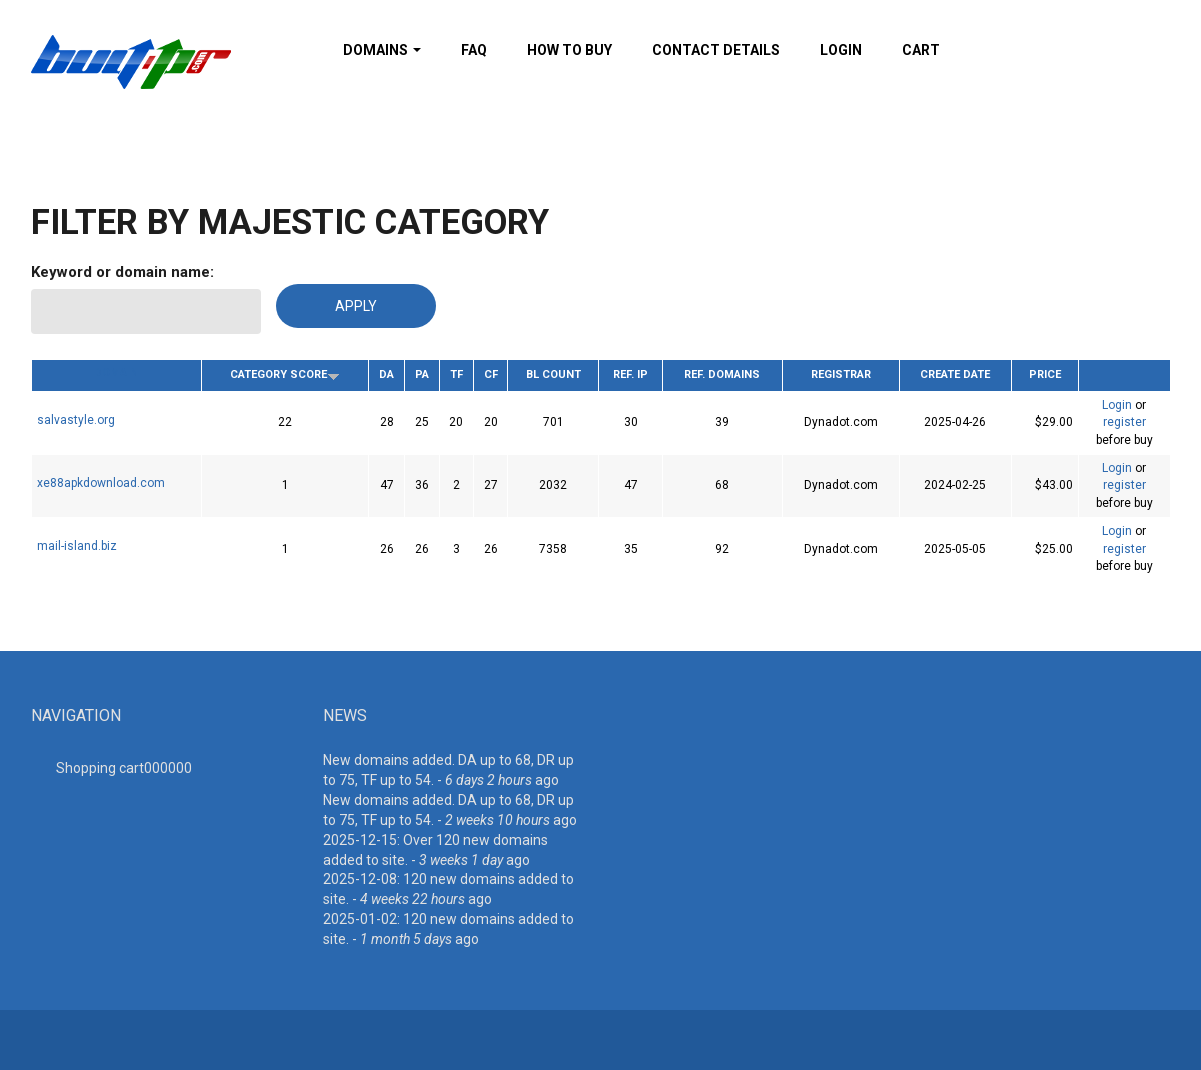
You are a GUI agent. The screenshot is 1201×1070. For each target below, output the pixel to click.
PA (422, 374)
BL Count (553, 374)
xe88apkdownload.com (101, 483)
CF (491, 374)
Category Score (285, 374)
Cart (921, 50)
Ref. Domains (722, 374)
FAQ (474, 50)
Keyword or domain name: (122, 272)
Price (1045, 374)
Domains (382, 50)
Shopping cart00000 (124, 768)
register (1124, 422)
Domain (116, 372)
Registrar (841, 374)
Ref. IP (630, 374)
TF (456, 374)
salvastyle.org (76, 420)
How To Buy (569, 50)
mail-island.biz (77, 546)
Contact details (716, 50)
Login (841, 50)
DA (386, 374)
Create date (955, 374)
